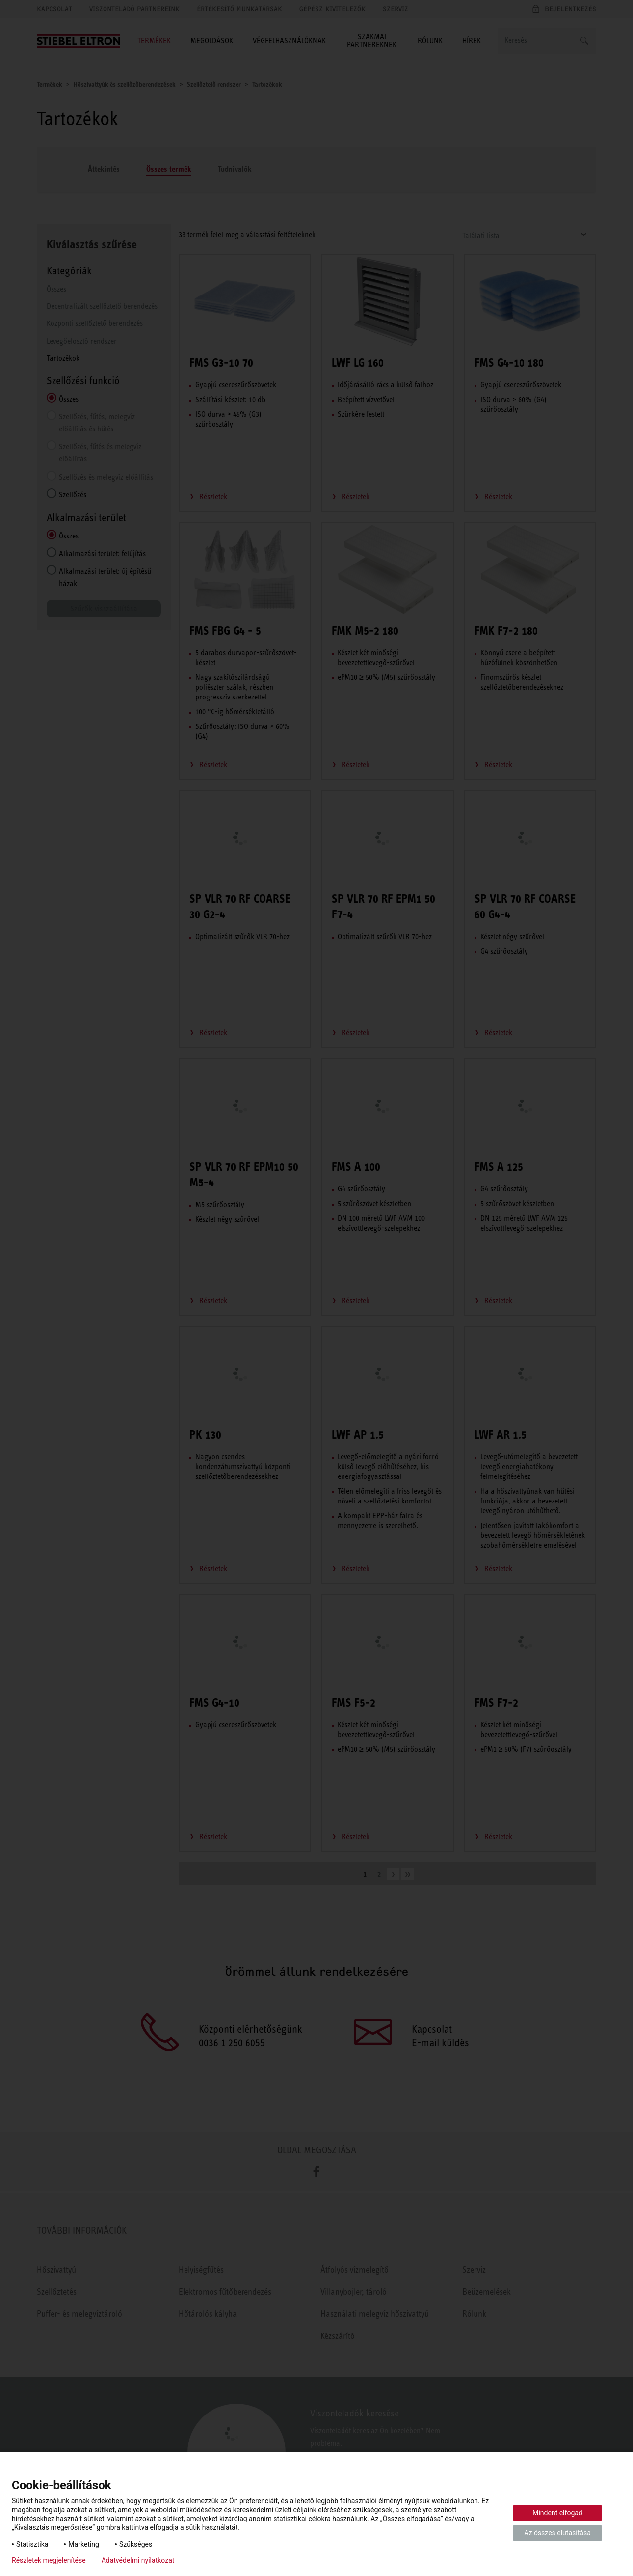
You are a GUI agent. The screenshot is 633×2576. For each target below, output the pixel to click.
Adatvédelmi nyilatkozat (138, 2560)
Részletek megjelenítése (49, 2560)
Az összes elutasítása (557, 2533)
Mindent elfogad (557, 2513)
